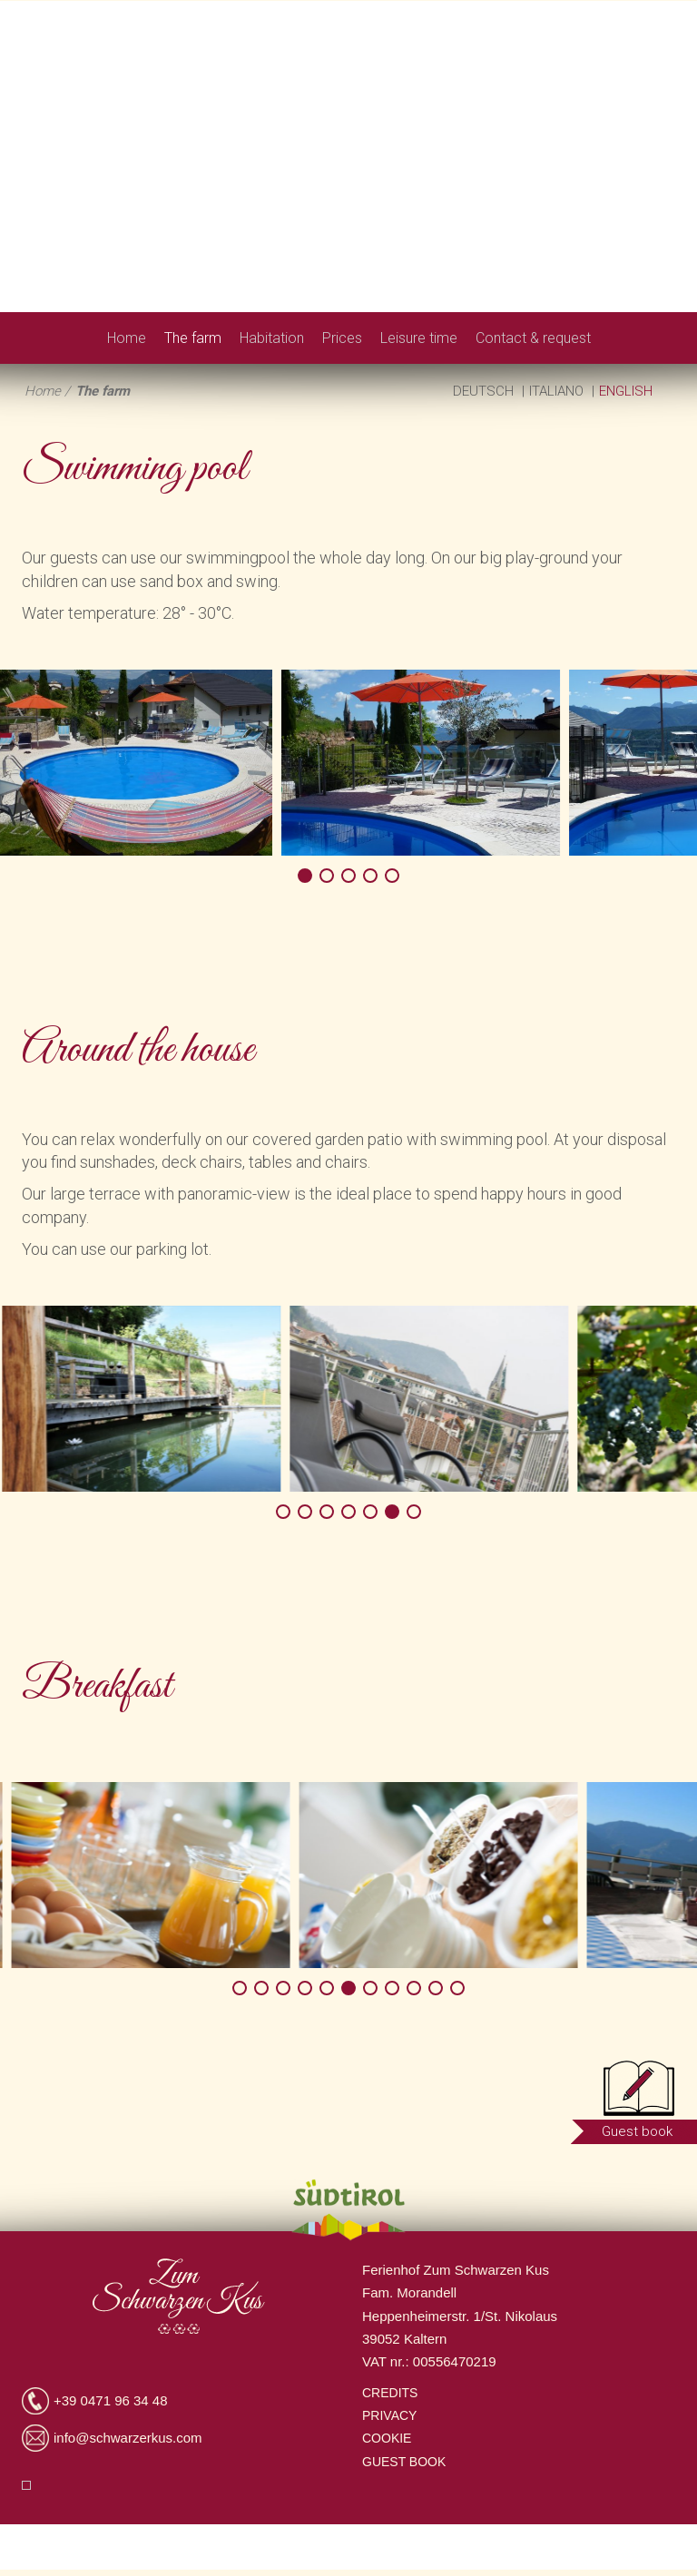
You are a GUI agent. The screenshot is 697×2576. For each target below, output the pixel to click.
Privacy (389, 2415)
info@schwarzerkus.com (128, 2437)
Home (126, 338)
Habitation (272, 338)
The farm (192, 338)
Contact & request (533, 338)
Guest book (404, 2461)
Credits (389, 2392)
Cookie (386, 2438)
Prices (342, 338)
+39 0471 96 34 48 (111, 2400)
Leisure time (418, 338)
